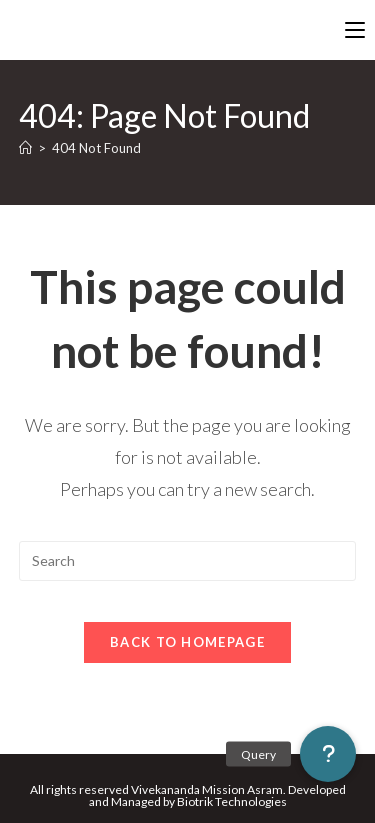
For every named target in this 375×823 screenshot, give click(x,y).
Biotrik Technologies (232, 801)
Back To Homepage (187, 642)
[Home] (25, 148)
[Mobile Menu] (355, 30)
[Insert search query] (188, 561)
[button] (328, 754)
